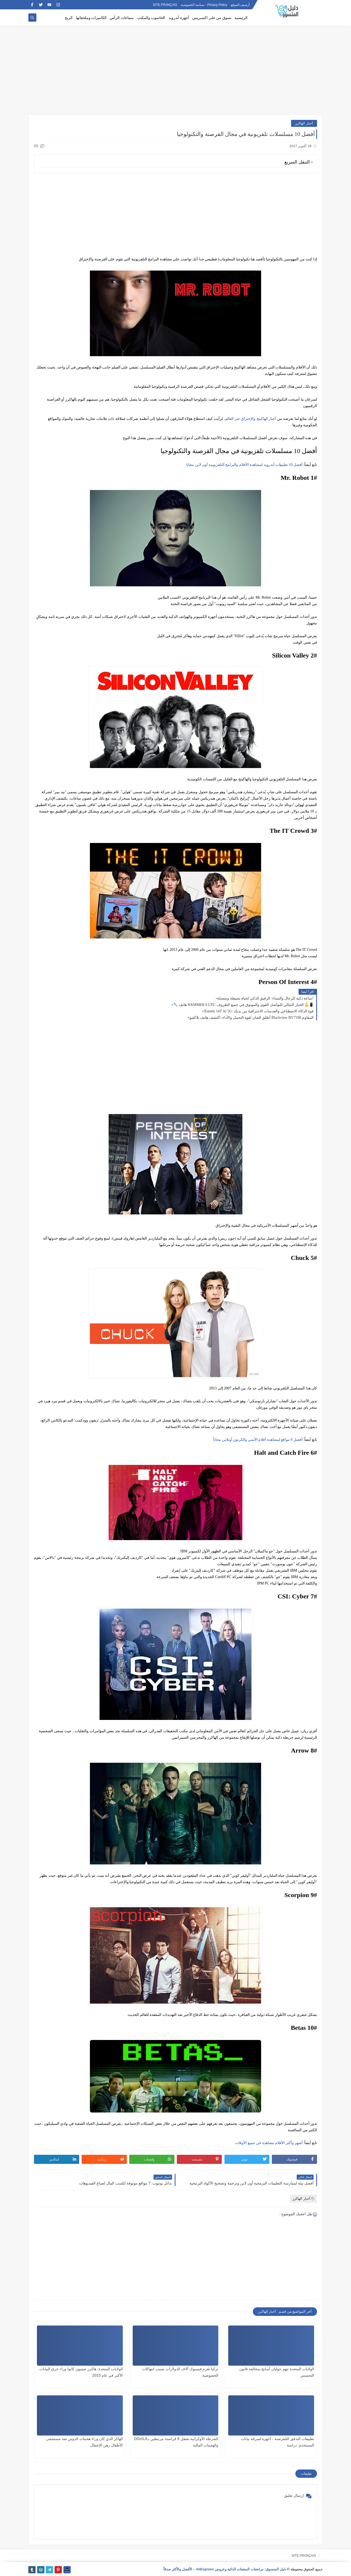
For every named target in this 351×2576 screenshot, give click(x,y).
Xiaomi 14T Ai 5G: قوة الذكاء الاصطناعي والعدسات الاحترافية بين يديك (259, 1011)
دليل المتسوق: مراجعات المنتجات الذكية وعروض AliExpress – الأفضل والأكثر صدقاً (224, 2569)
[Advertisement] (175, 72)
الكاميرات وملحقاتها (91, 18)
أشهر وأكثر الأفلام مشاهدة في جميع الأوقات (269, 2143)
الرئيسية (241, 18)
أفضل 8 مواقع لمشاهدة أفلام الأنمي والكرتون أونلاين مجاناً (258, 1440)
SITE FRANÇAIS (165, 5)
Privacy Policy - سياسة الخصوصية (204, 5)
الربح (69, 18)
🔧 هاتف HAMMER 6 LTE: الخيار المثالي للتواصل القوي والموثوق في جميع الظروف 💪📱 (243, 1005)
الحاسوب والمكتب (151, 18)
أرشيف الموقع (240, 5)
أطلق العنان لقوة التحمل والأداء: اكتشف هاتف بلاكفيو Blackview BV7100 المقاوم (251, 1018)
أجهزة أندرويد (179, 18)
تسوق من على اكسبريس (211, 18)
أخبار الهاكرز (304, 123)
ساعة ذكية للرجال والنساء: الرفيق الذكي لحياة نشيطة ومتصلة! (265, 998)
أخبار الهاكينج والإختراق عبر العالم (250, 419)
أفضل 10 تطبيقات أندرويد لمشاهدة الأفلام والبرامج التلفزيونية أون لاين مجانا (244, 465)
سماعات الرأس (122, 18)
